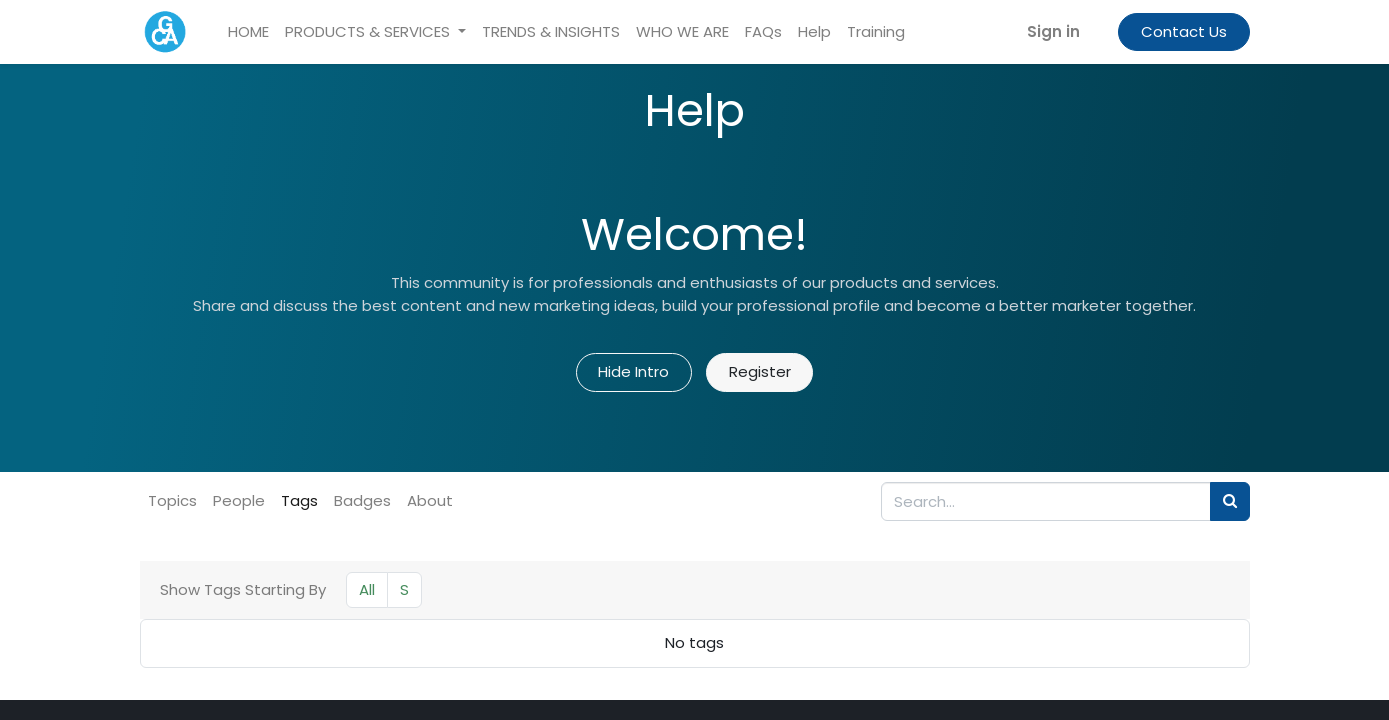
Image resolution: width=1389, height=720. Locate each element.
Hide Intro (633, 371)
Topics (172, 500)
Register (760, 371)
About (430, 500)
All (367, 589)
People (239, 500)
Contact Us (1184, 31)
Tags (299, 500)
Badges (362, 500)
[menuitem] (248, 32)
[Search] (1230, 501)
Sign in (1053, 31)
